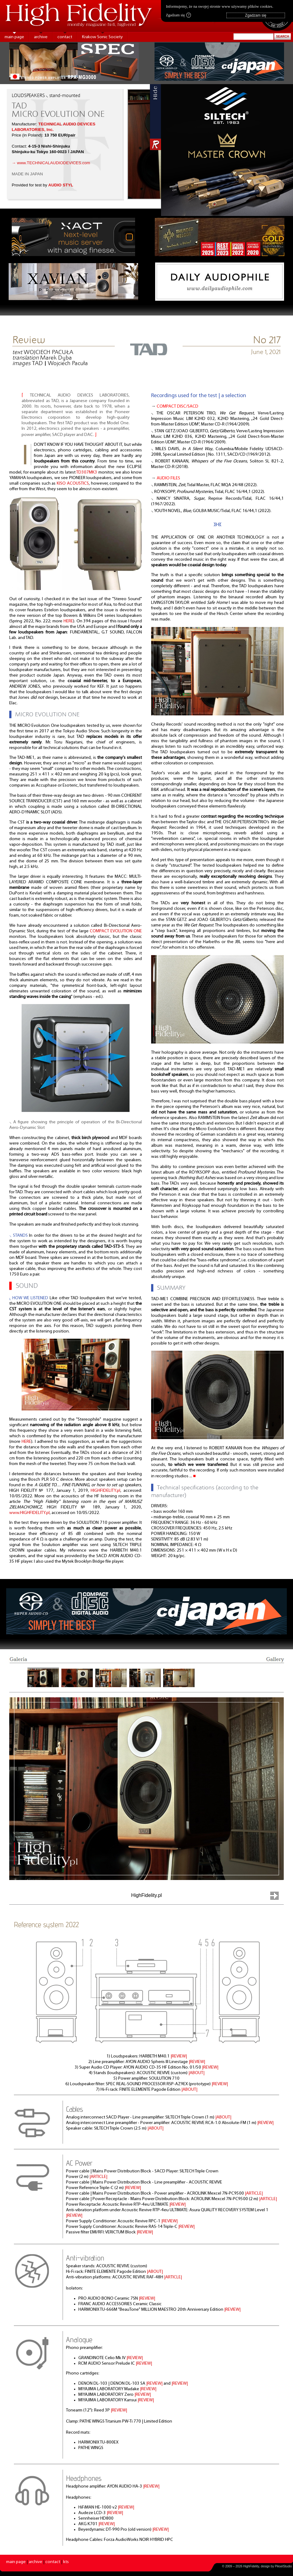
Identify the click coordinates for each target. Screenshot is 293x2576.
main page (14, 37)
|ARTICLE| (98, 2177)
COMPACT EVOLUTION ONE (116, 931)
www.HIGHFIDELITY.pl (29, 1513)
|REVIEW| (179, 2056)
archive (40, 37)
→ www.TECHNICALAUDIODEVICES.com (51, 163)
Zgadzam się (178, 15)
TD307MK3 (86, 472)
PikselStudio (283, 2566)
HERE (68, 621)
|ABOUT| (196, 2073)
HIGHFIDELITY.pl (105, 1490)
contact (64, 37)
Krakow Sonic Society (102, 37)
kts (66, 2562)
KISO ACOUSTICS (73, 483)
